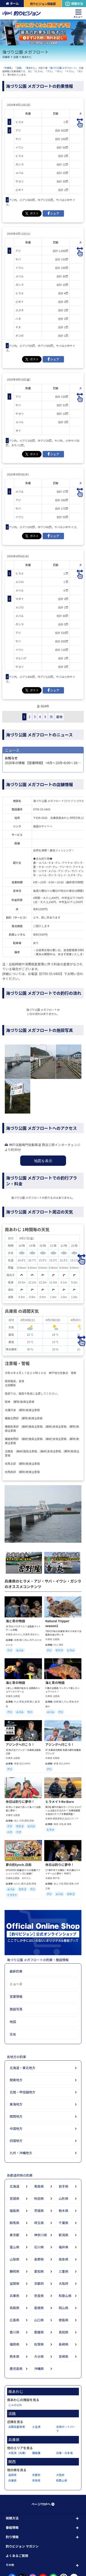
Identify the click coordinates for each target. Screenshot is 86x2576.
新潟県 (63, 2235)
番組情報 (12, 2527)
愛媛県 (39, 2332)
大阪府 (63, 2283)
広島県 (14, 2320)
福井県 (63, 2247)
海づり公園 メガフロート (63, 67)
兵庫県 (6, 57)
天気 (13, 2034)
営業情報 (16, 1996)
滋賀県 (14, 2283)
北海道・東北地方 (22, 2067)
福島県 (14, 2210)
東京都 (14, 2235)
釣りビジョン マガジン (22, 2546)
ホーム (12, 3)
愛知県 (39, 2271)
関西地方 (16, 2116)
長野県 (39, 2259)
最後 (59, 716)
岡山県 (63, 2307)
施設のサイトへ (42, 826)
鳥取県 (14, 2307)
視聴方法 (74, 3)
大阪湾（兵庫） (18, 2453)
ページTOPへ (43, 2504)
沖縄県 (39, 2368)
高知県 (63, 2332)
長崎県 (63, 2344)
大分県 (39, 2356)
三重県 (63, 2271)
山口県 (39, 2320)
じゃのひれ (15, 2405)
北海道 (14, 2186)
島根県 (39, 2307)
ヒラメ (38, 71)
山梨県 (14, 2259)
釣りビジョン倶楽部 (42, 4)
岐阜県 (63, 2259)
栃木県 (63, 2210)
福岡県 (14, 2344)
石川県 (39, 2247)
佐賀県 (39, 2344)
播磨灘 (36, 2453)
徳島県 (63, 2320)
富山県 (14, 2247)
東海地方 (16, 2104)
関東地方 (16, 2080)
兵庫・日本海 (64, 2453)
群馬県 (14, 2222)
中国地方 (16, 2128)
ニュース (16, 1984)
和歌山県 (65, 2295)
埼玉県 (39, 2222)
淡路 (15, 57)
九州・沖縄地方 (21, 2152)
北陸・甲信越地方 (22, 2092)
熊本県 (14, 2356)
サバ (59, 71)
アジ (49, 71)
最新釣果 (16, 1971)
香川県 (14, 2332)
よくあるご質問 (17, 2555)
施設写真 (16, 2009)
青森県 (39, 2186)
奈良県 (39, 2295)
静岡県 (14, 2271)
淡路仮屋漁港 (16, 2427)
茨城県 (39, 2210)
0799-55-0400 (41, 809)
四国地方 (16, 2140)
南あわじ (27, 57)
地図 (13, 2021)
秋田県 (39, 2198)
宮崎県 (63, 2356)
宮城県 (14, 2198)
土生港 (36, 2427)
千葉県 (63, 2222)
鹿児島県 (16, 2368)
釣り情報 (12, 2537)
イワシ (69, 71)
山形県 (63, 2198)
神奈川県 (40, 2235)
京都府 (39, 2283)
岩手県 (63, 2186)
